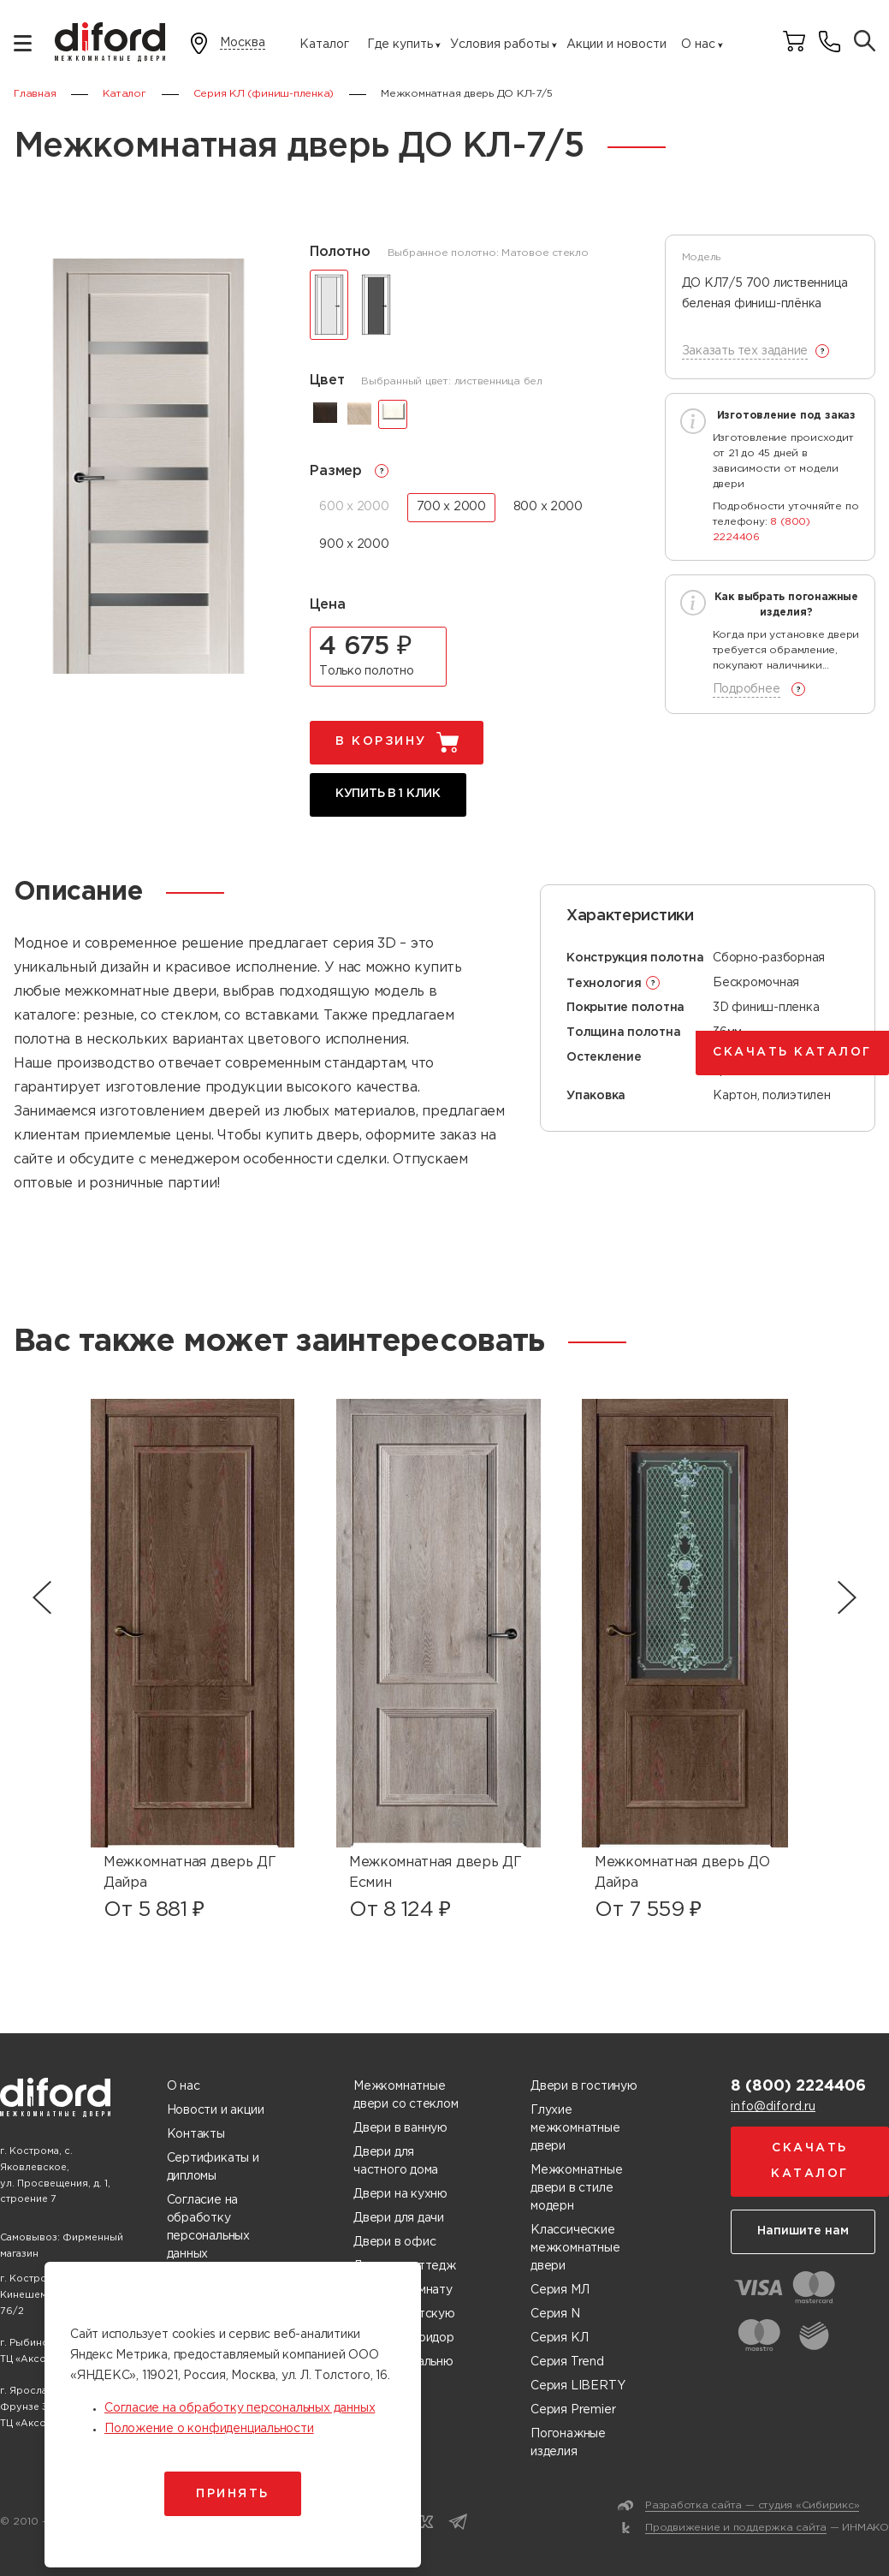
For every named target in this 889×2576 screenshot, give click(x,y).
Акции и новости (616, 44)
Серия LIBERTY (577, 2386)
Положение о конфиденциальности (209, 2429)
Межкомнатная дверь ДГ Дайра (190, 1872)
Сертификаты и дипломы (213, 2167)
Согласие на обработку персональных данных (208, 2227)
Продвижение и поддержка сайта (736, 2527)
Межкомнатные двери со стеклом (406, 2095)
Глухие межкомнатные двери (574, 2128)
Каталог (324, 44)
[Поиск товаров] (864, 42)
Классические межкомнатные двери (574, 2248)
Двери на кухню (400, 2194)
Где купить (400, 44)
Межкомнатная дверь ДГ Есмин (435, 1872)
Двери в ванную (400, 2128)
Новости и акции (215, 2110)
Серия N (555, 2314)
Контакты (196, 2134)
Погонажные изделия (568, 2443)
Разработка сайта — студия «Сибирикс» (752, 2505)
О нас (698, 44)
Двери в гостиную (583, 2086)
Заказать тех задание (745, 351)
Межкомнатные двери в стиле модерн (576, 2188)
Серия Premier (572, 2410)
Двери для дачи (398, 2218)
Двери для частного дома (395, 2161)
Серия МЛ (559, 2290)
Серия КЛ (559, 2338)
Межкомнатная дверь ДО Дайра (682, 1872)
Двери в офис (394, 2242)
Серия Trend (567, 2362)
